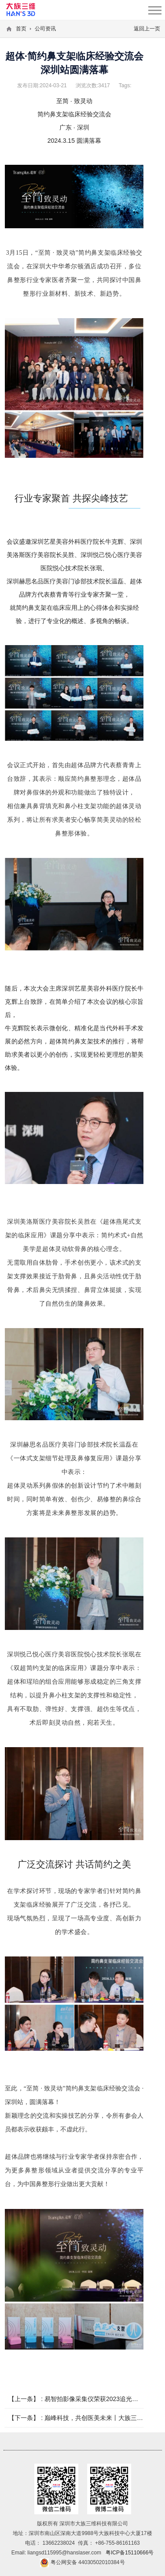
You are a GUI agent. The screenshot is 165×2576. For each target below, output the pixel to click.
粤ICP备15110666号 (130, 2553)
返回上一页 (147, 29)
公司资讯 (45, 29)
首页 (21, 29)
